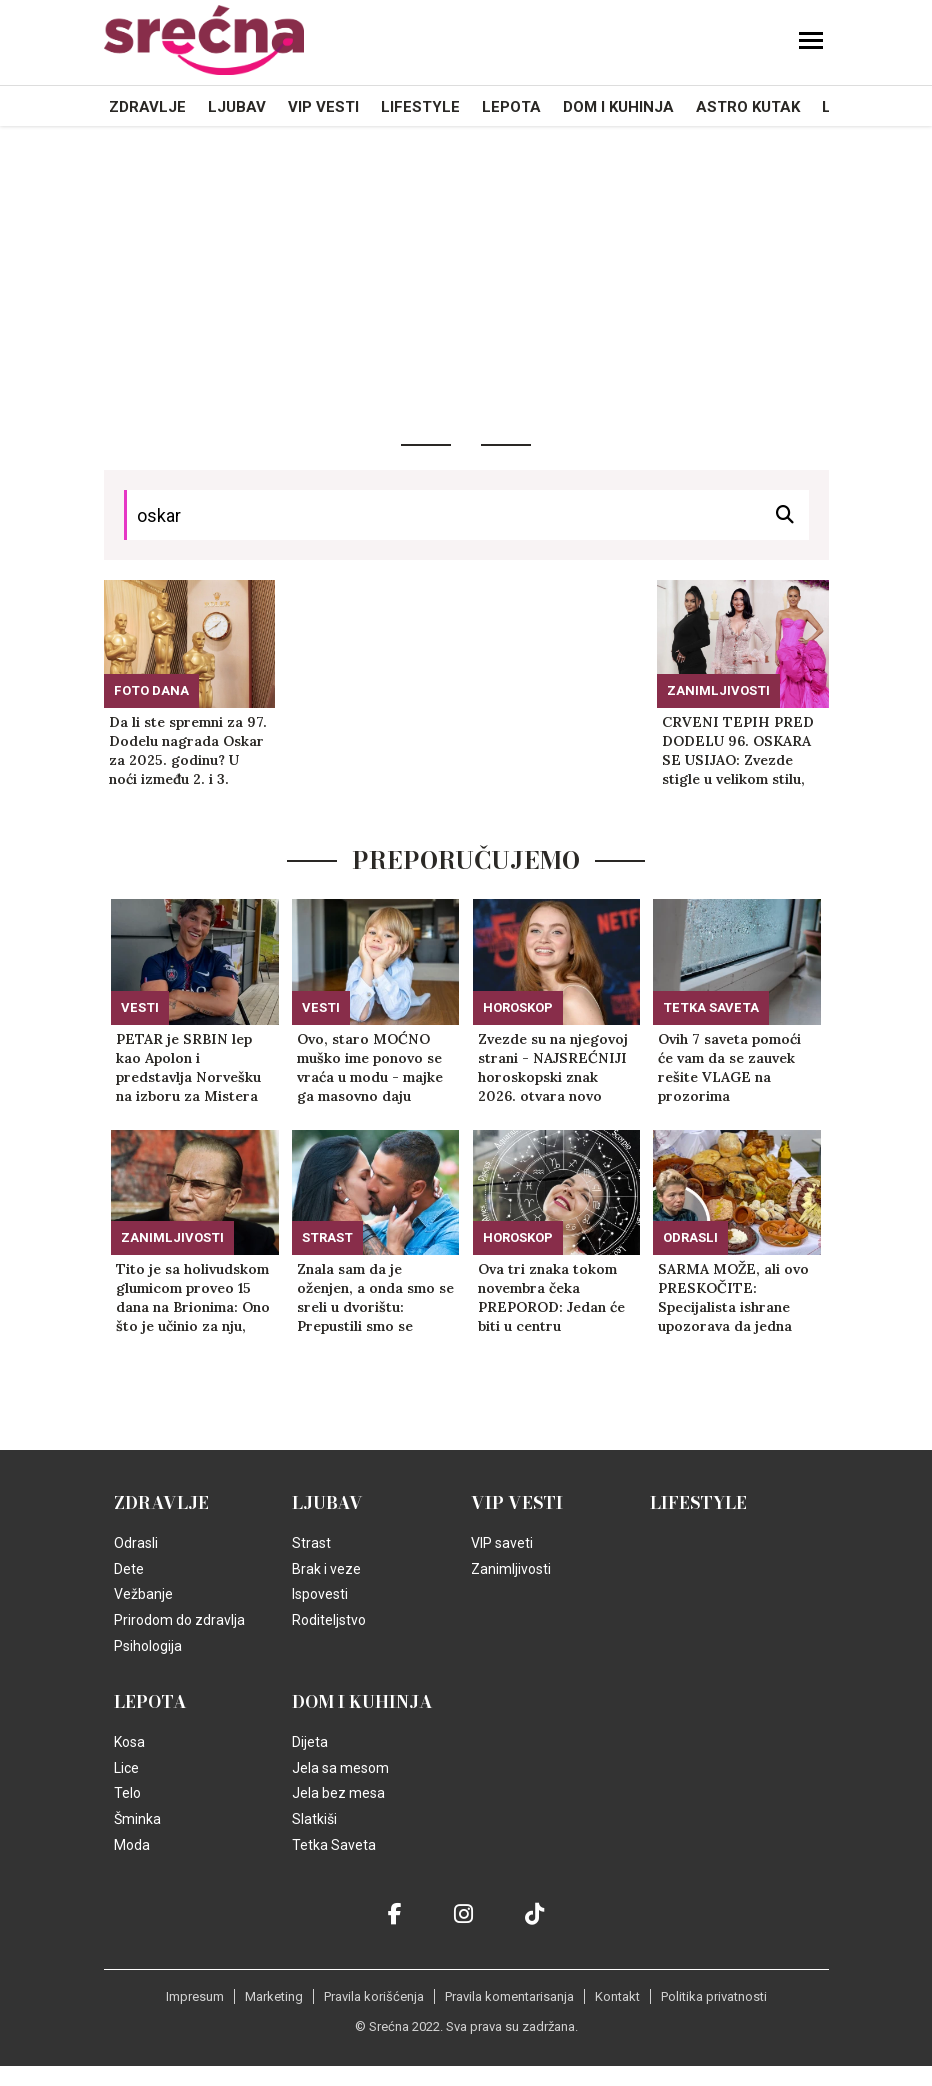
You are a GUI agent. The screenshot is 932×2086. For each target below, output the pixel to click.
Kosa (129, 1742)
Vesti (140, 1007)
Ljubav (237, 108)
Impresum (195, 1996)
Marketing (274, 1996)
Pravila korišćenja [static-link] (374, 1996)
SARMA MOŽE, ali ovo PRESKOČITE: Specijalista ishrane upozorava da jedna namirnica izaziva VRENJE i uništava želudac (733, 1298)
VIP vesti (323, 108)
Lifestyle (420, 108)
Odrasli (690, 1237)
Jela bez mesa (338, 1793)
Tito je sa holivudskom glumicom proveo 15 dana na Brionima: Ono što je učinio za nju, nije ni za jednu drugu (193, 1298)
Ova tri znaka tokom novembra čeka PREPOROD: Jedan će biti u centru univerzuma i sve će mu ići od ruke (555, 1298)
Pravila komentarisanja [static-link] (509, 1996)
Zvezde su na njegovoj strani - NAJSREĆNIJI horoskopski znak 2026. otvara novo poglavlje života (553, 1068)
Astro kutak (748, 108)
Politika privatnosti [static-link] (714, 1996)
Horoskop (518, 1007)
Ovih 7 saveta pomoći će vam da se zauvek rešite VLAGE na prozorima (729, 1067)
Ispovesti (320, 1594)
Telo (127, 1793)
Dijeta (310, 1742)
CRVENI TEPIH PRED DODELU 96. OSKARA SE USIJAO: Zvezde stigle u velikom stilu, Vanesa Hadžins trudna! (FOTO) (742, 751)
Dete (129, 1569)
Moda (132, 1845)
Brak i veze (326, 1569)
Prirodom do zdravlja (179, 1620)
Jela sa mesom (340, 1768)
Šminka (137, 1819)
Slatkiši (314, 1819)
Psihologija (148, 1646)
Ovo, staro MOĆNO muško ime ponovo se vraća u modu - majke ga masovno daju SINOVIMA (370, 1068)
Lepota (511, 108)
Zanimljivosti (718, 690)
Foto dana (151, 690)
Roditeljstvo (329, 1620)
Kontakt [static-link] (617, 1996)
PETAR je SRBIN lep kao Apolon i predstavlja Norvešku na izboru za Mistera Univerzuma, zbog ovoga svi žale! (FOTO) (192, 1068)
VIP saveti (502, 1543)
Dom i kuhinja (618, 108)
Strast (327, 1237)
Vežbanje (143, 1594)
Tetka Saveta (711, 1007)
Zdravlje (147, 108)
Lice (126, 1768)
